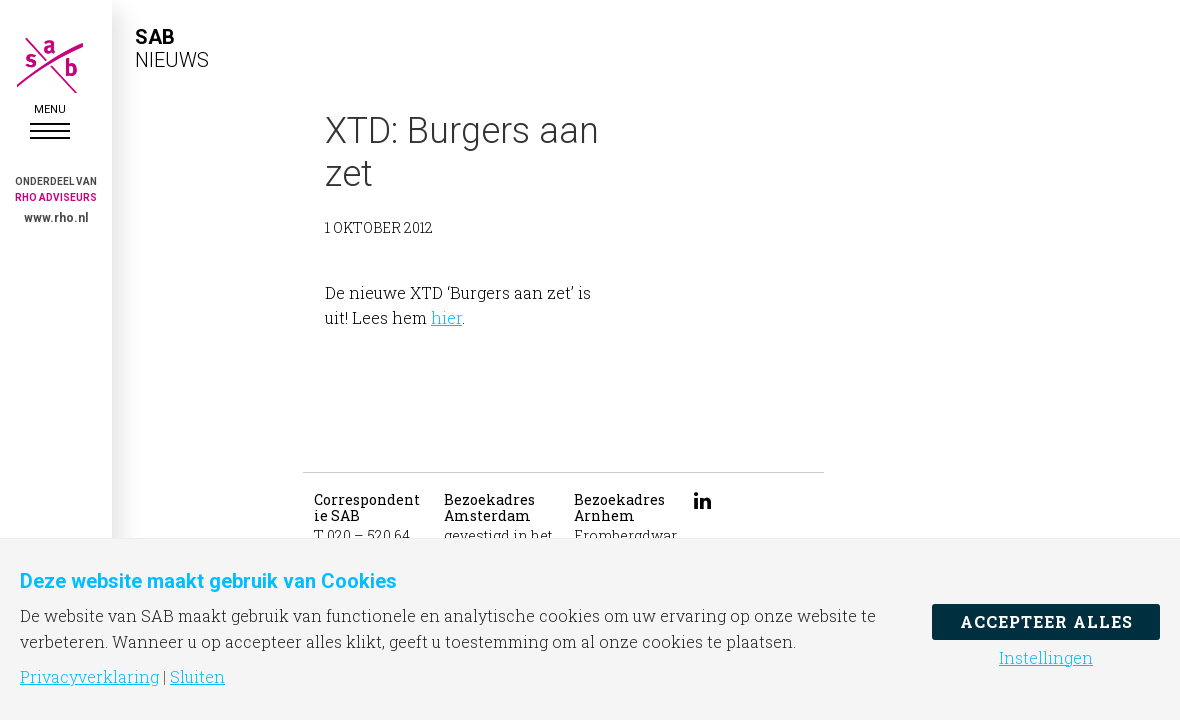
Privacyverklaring (89, 677)
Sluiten (197, 677)
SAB (50, 65)
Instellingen (1046, 658)
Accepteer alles (1046, 621)
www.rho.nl (56, 218)
